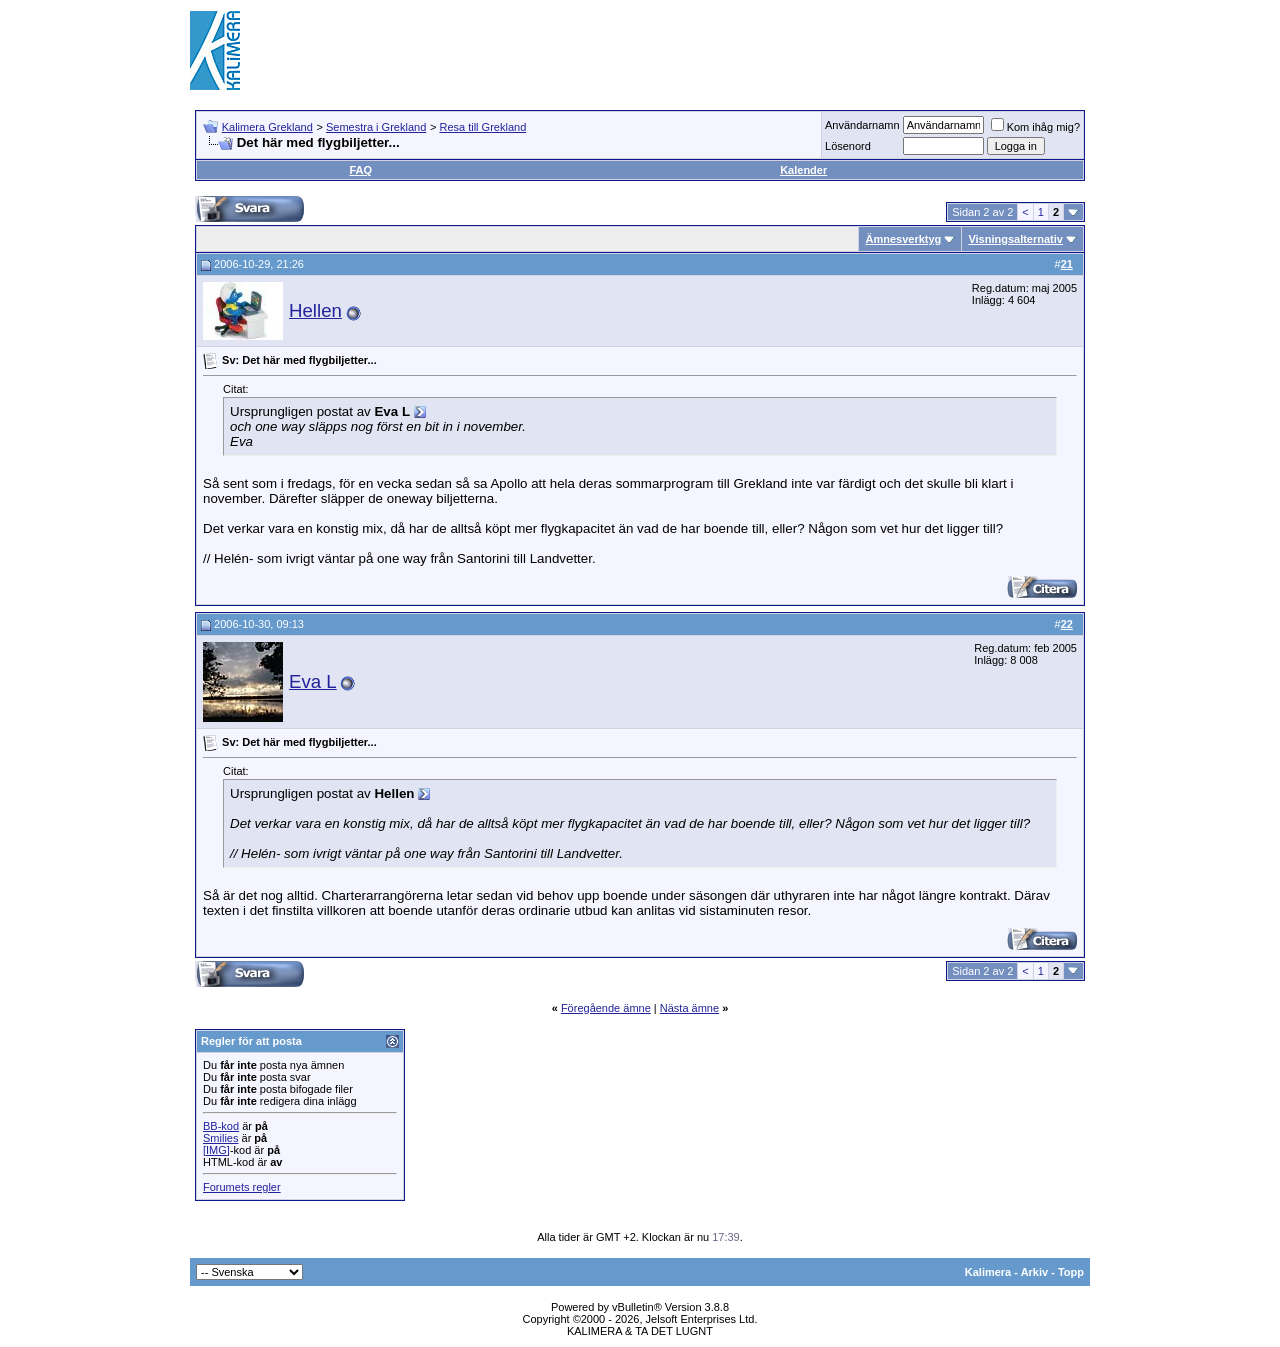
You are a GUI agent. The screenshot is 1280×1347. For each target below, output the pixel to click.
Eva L (313, 681)
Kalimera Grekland (267, 127)
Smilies (220, 1138)
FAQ (360, 170)
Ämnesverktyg (903, 239)
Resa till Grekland (482, 127)
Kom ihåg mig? (1035, 127)
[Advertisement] (726, 50)
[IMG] (216, 1150)
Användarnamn (862, 125)
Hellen (315, 310)
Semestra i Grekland (376, 127)
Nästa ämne (689, 1008)
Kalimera (988, 1272)
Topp (1071, 1272)
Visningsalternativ (1015, 239)
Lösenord (848, 146)
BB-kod (221, 1126)
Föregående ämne (606, 1008)
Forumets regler (242, 1187)
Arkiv (1035, 1272)
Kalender (803, 170)
